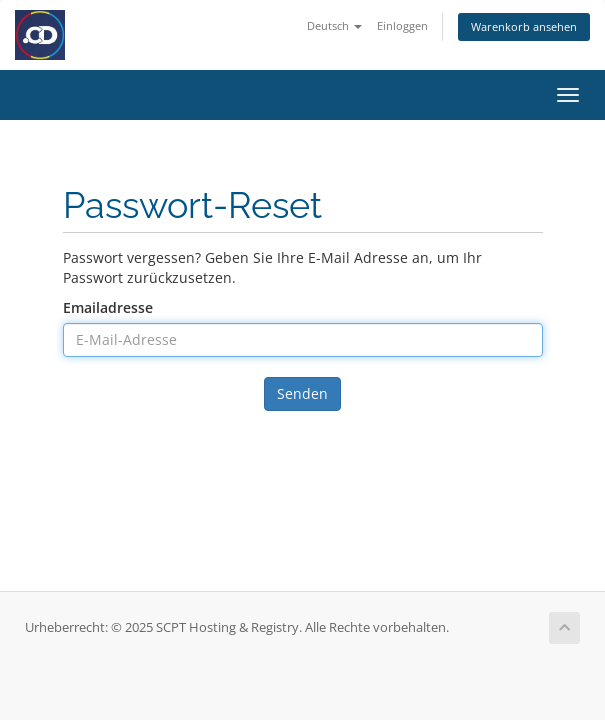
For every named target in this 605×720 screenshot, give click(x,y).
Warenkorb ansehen (524, 26)
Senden (302, 393)
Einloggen (402, 25)
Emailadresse (108, 307)
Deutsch (334, 25)
